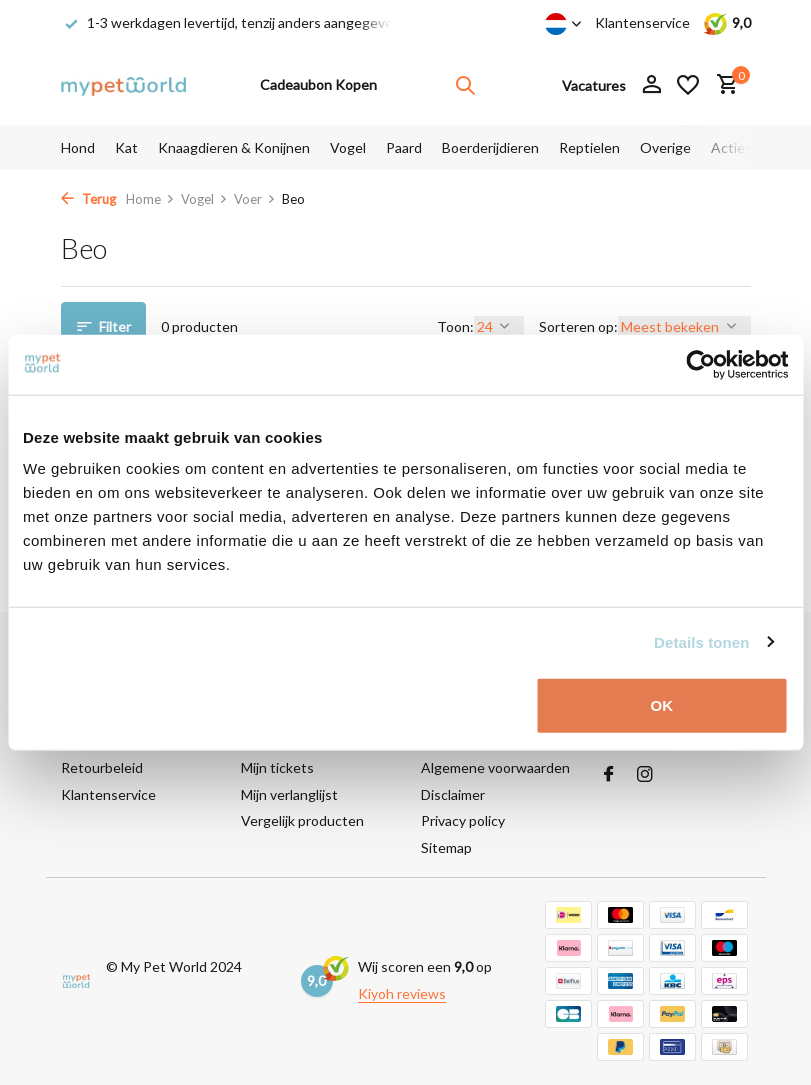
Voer (255, 199)
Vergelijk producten (302, 820)
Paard (404, 147)
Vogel (348, 147)
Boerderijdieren (490, 147)
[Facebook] (609, 775)
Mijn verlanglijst (289, 794)
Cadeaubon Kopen (318, 84)
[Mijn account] (651, 85)
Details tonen (701, 641)
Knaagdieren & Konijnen (234, 147)
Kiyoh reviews (402, 993)
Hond (78, 147)
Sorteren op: (578, 326)
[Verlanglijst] (688, 85)
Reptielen (589, 147)
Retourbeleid (102, 767)
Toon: (455, 326)
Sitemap (446, 847)
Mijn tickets (277, 767)
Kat (126, 147)
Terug (88, 199)
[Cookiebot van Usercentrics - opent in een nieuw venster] (700, 364)
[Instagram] (645, 775)
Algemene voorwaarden (495, 767)
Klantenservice (642, 22)
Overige (665, 147)
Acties (731, 147)
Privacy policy (463, 820)
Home (150, 199)
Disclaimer (453, 794)
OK (662, 705)
